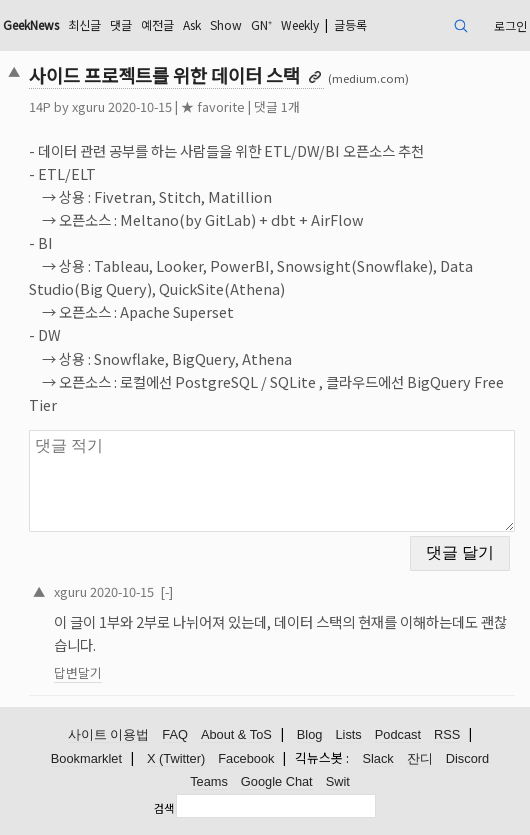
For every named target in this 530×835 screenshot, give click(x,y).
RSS (447, 734)
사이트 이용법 (109, 734)
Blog (310, 734)
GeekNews (31, 24)
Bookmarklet (86, 758)
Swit (338, 781)
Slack (377, 758)
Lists (348, 734)
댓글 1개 (277, 106)
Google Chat (277, 781)
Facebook (246, 758)
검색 (164, 808)
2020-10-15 (122, 591)
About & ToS (236, 734)
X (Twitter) (176, 758)
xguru (88, 106)
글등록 (350, 24)
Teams (209, 781)
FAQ (175, 734)
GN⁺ (261, 24)
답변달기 (78, 672)
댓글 (121, 24)
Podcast (398, 734)
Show (226, 24)
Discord (467, 758)
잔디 (420, 758)
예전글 (157, 24)
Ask (192, 24)
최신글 (84, 24)
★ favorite (213, 106)
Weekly (300, 24)
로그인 (510, 25)
